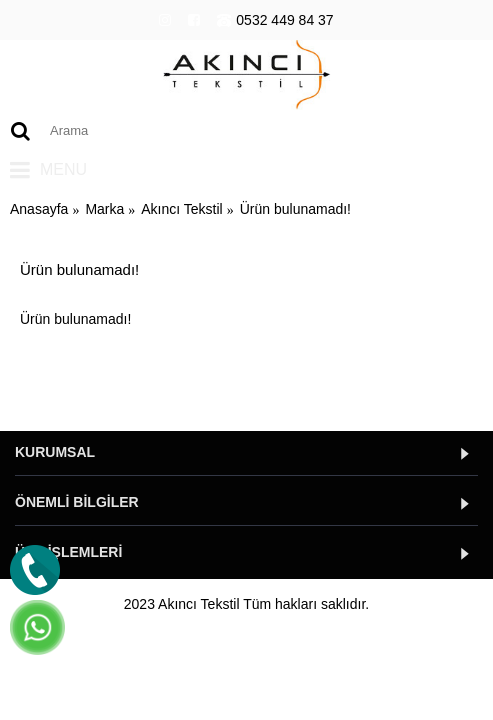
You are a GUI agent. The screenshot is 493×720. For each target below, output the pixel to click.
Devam (439, 380)
